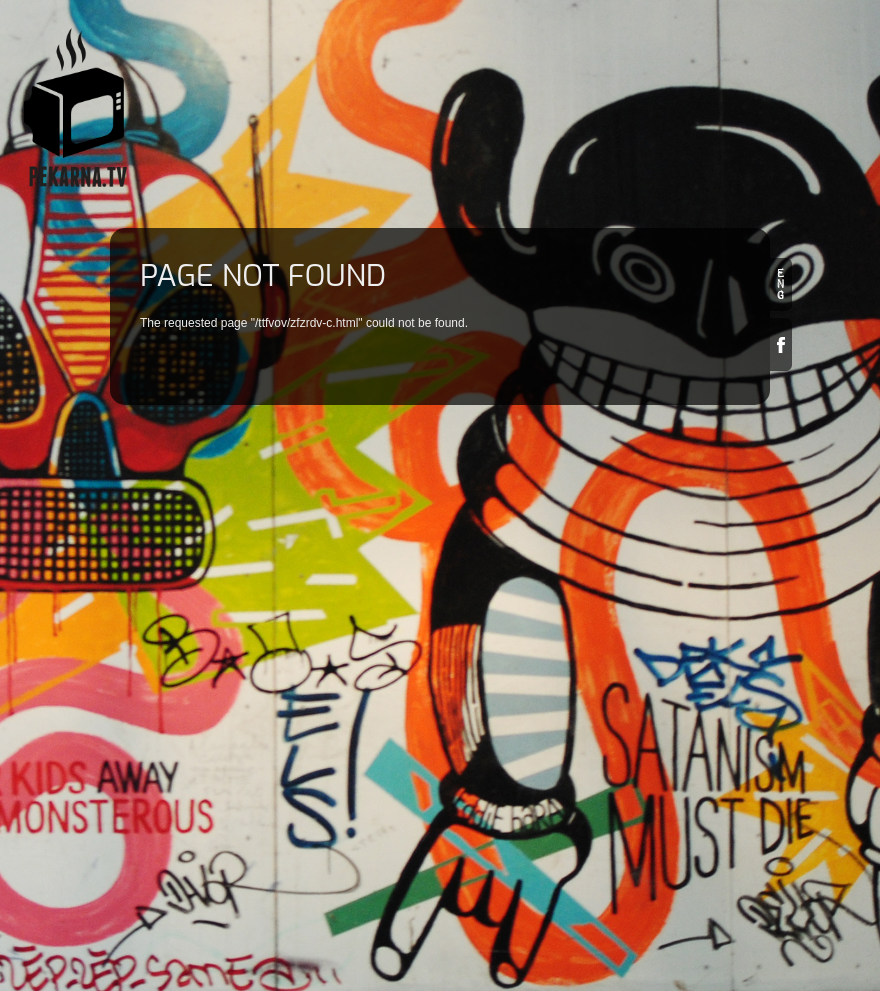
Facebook (781, 344)
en (781, 284)
